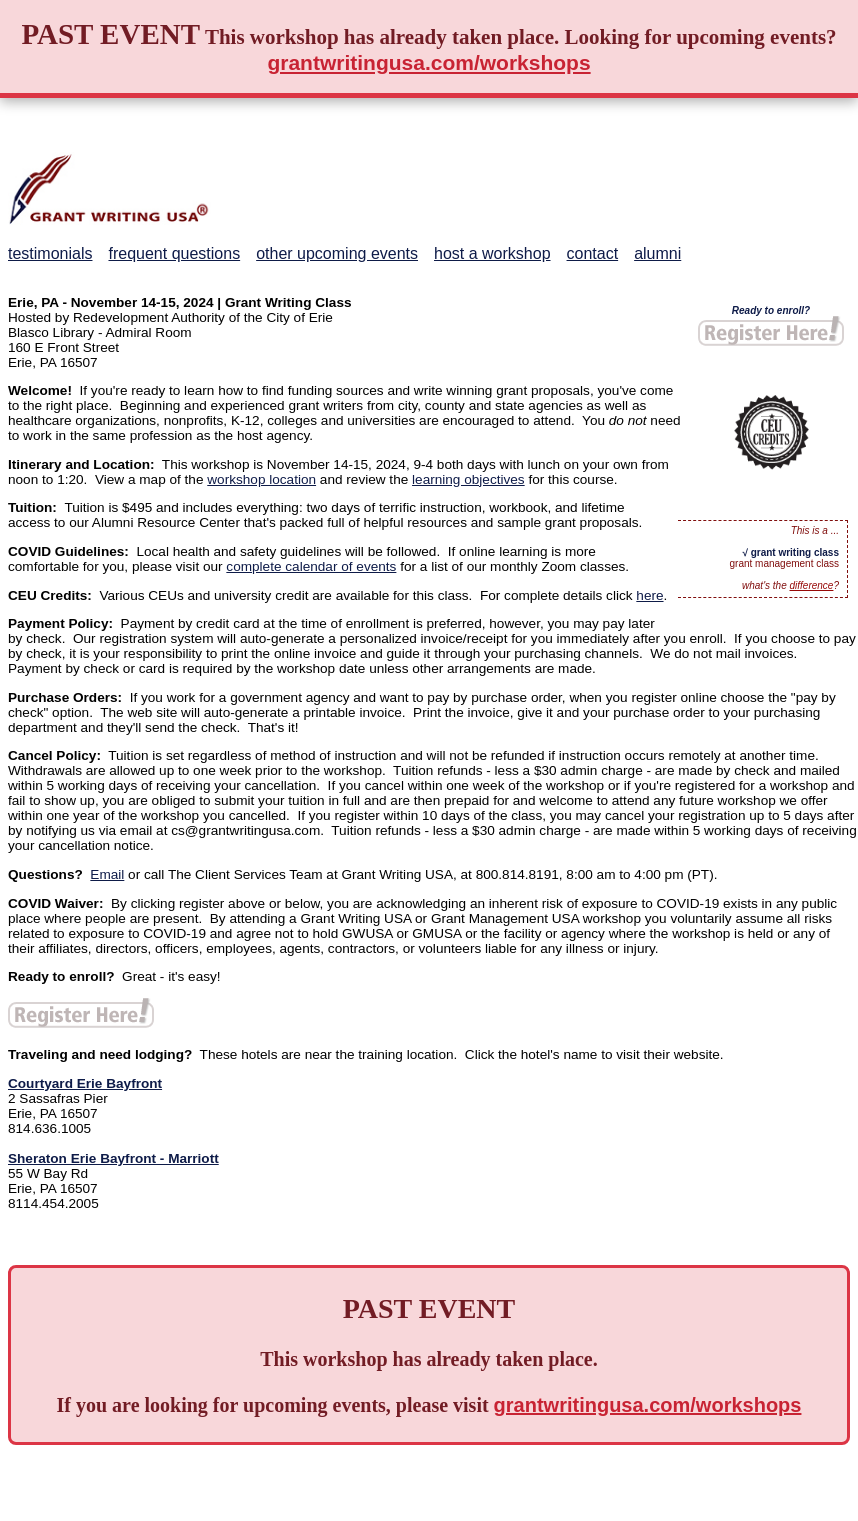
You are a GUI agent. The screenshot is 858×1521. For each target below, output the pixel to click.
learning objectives (468, 479)
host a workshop (492, 253)
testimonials (50, 253)
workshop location (261, 479)
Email (107, 874)
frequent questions (174, 253)
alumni (657, 253)
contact (593, 253)
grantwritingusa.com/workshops (428, 62)
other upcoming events (337, 253)
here (649, 595)
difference (812, 585)
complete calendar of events (311, 566)
